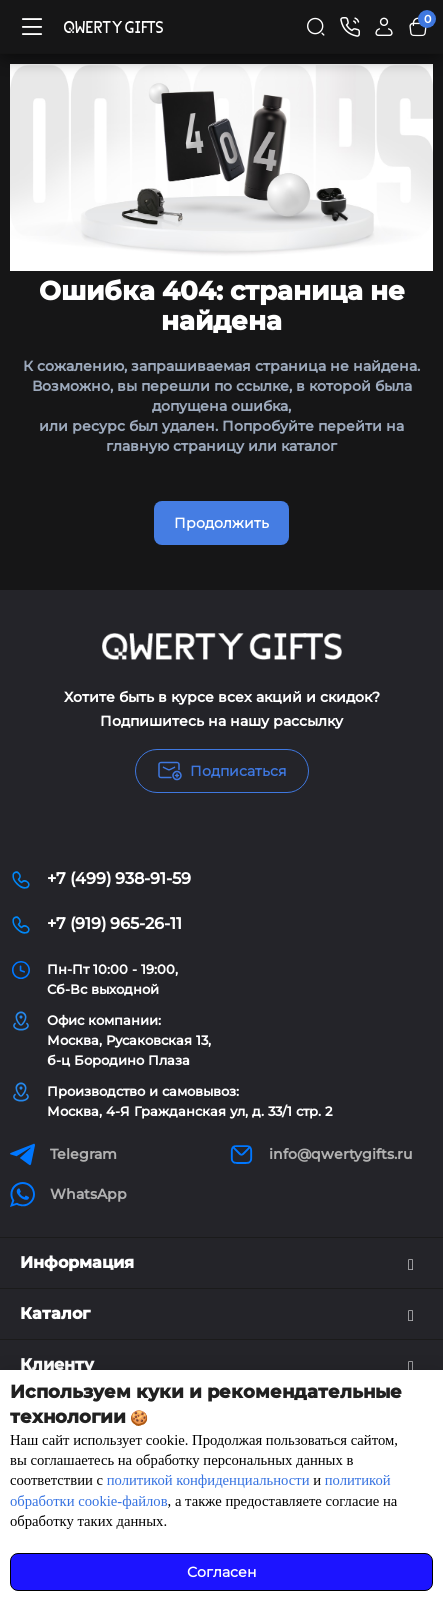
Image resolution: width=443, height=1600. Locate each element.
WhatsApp (68, 1194)
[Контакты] (350, 27)
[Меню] (32, 27)
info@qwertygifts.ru (320, 1154)
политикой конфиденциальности (208, 1480)
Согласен (221, 1572)
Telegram (63, 1154)
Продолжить (221, 523)
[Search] (316, 27)
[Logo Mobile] (113, 26)
